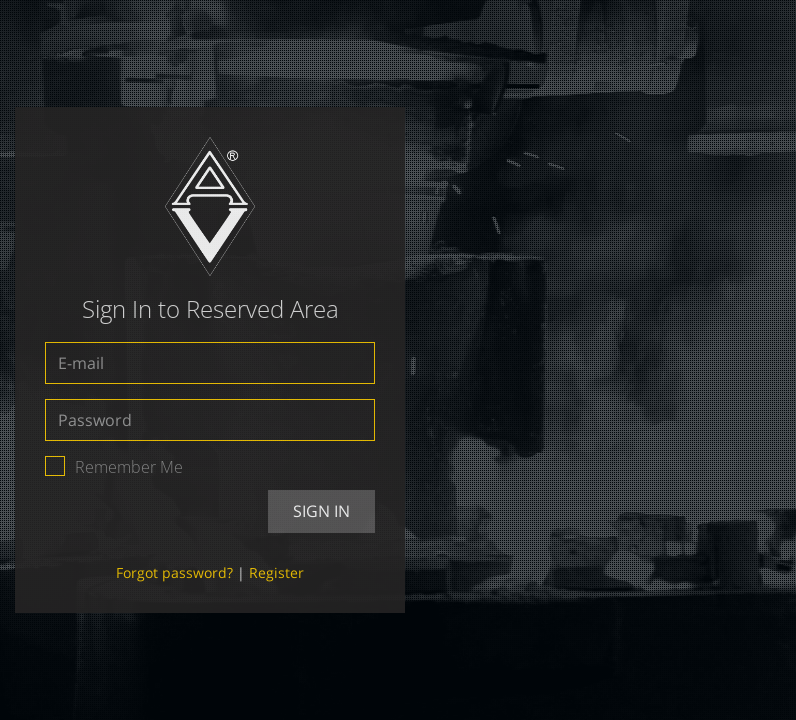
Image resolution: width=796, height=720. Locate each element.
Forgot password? (174, 572)
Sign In (321, 511)
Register (276, 572)
